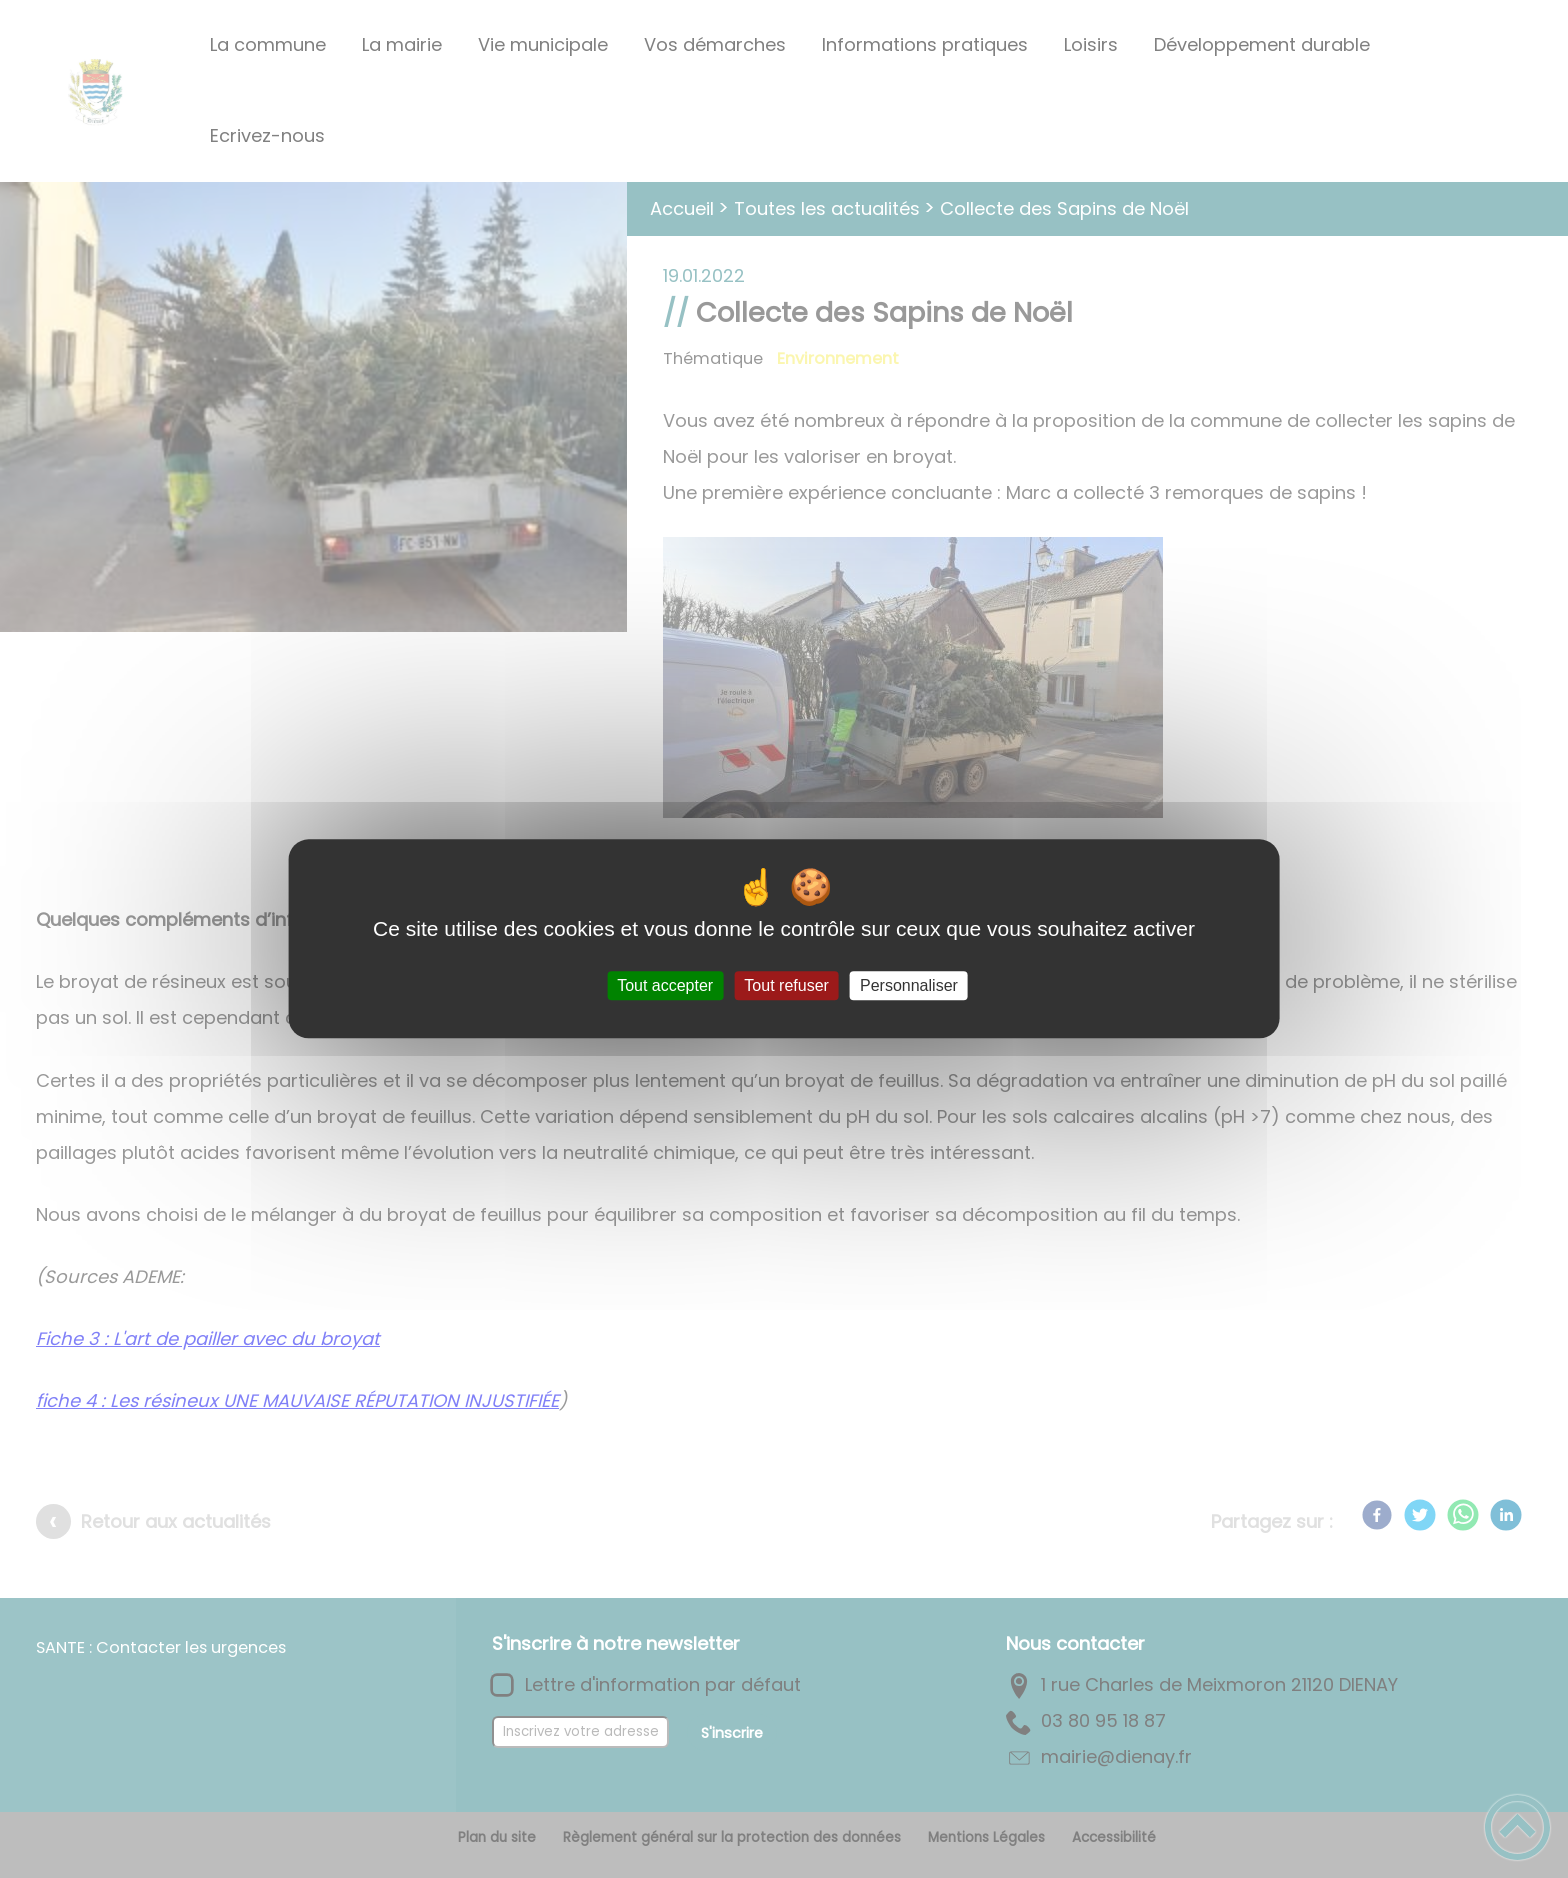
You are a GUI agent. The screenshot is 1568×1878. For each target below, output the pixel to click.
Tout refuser (786, 985)
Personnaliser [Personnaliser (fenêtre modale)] (909, 985)
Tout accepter (665, 985)
